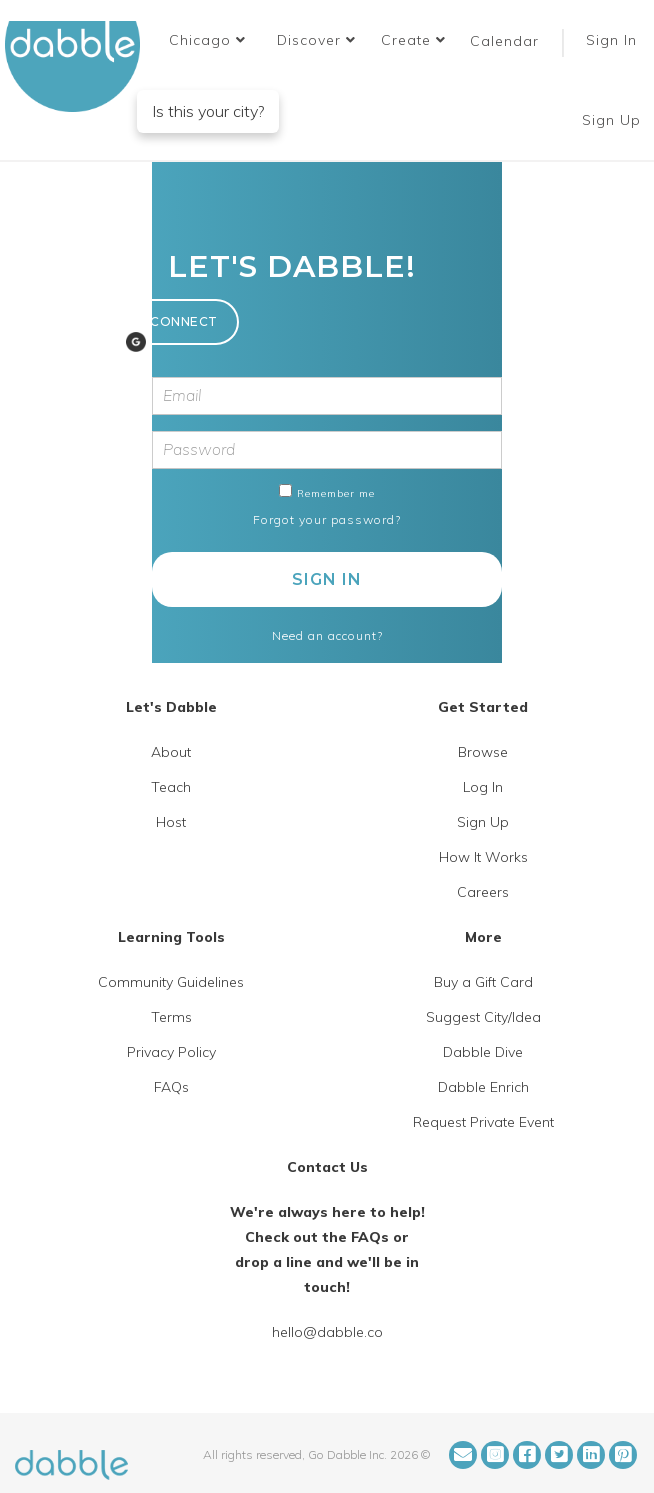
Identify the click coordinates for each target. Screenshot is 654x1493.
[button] (207, 40)
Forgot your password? (327, 519)
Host (171, 822)
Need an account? (327, 635)
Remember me (336, 493)
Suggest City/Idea (483, 1017)
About (171, 752)
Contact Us (327, 1167)
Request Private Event (483, 1122)
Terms (171, 1017)
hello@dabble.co (327, 1332)
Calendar (504, 41)
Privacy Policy (171, 1052)
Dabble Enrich (483, 1087)
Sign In (614, 40)
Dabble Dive (483, 1052)
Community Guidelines (171, 982)
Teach (171, 787)
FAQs (171, 1087)
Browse (483, 752)
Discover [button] (316, 40)
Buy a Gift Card (483, 982)
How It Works (483, 857)
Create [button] (413, 40)
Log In (483, 787)
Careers (483, 892)
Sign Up (614, 120)
